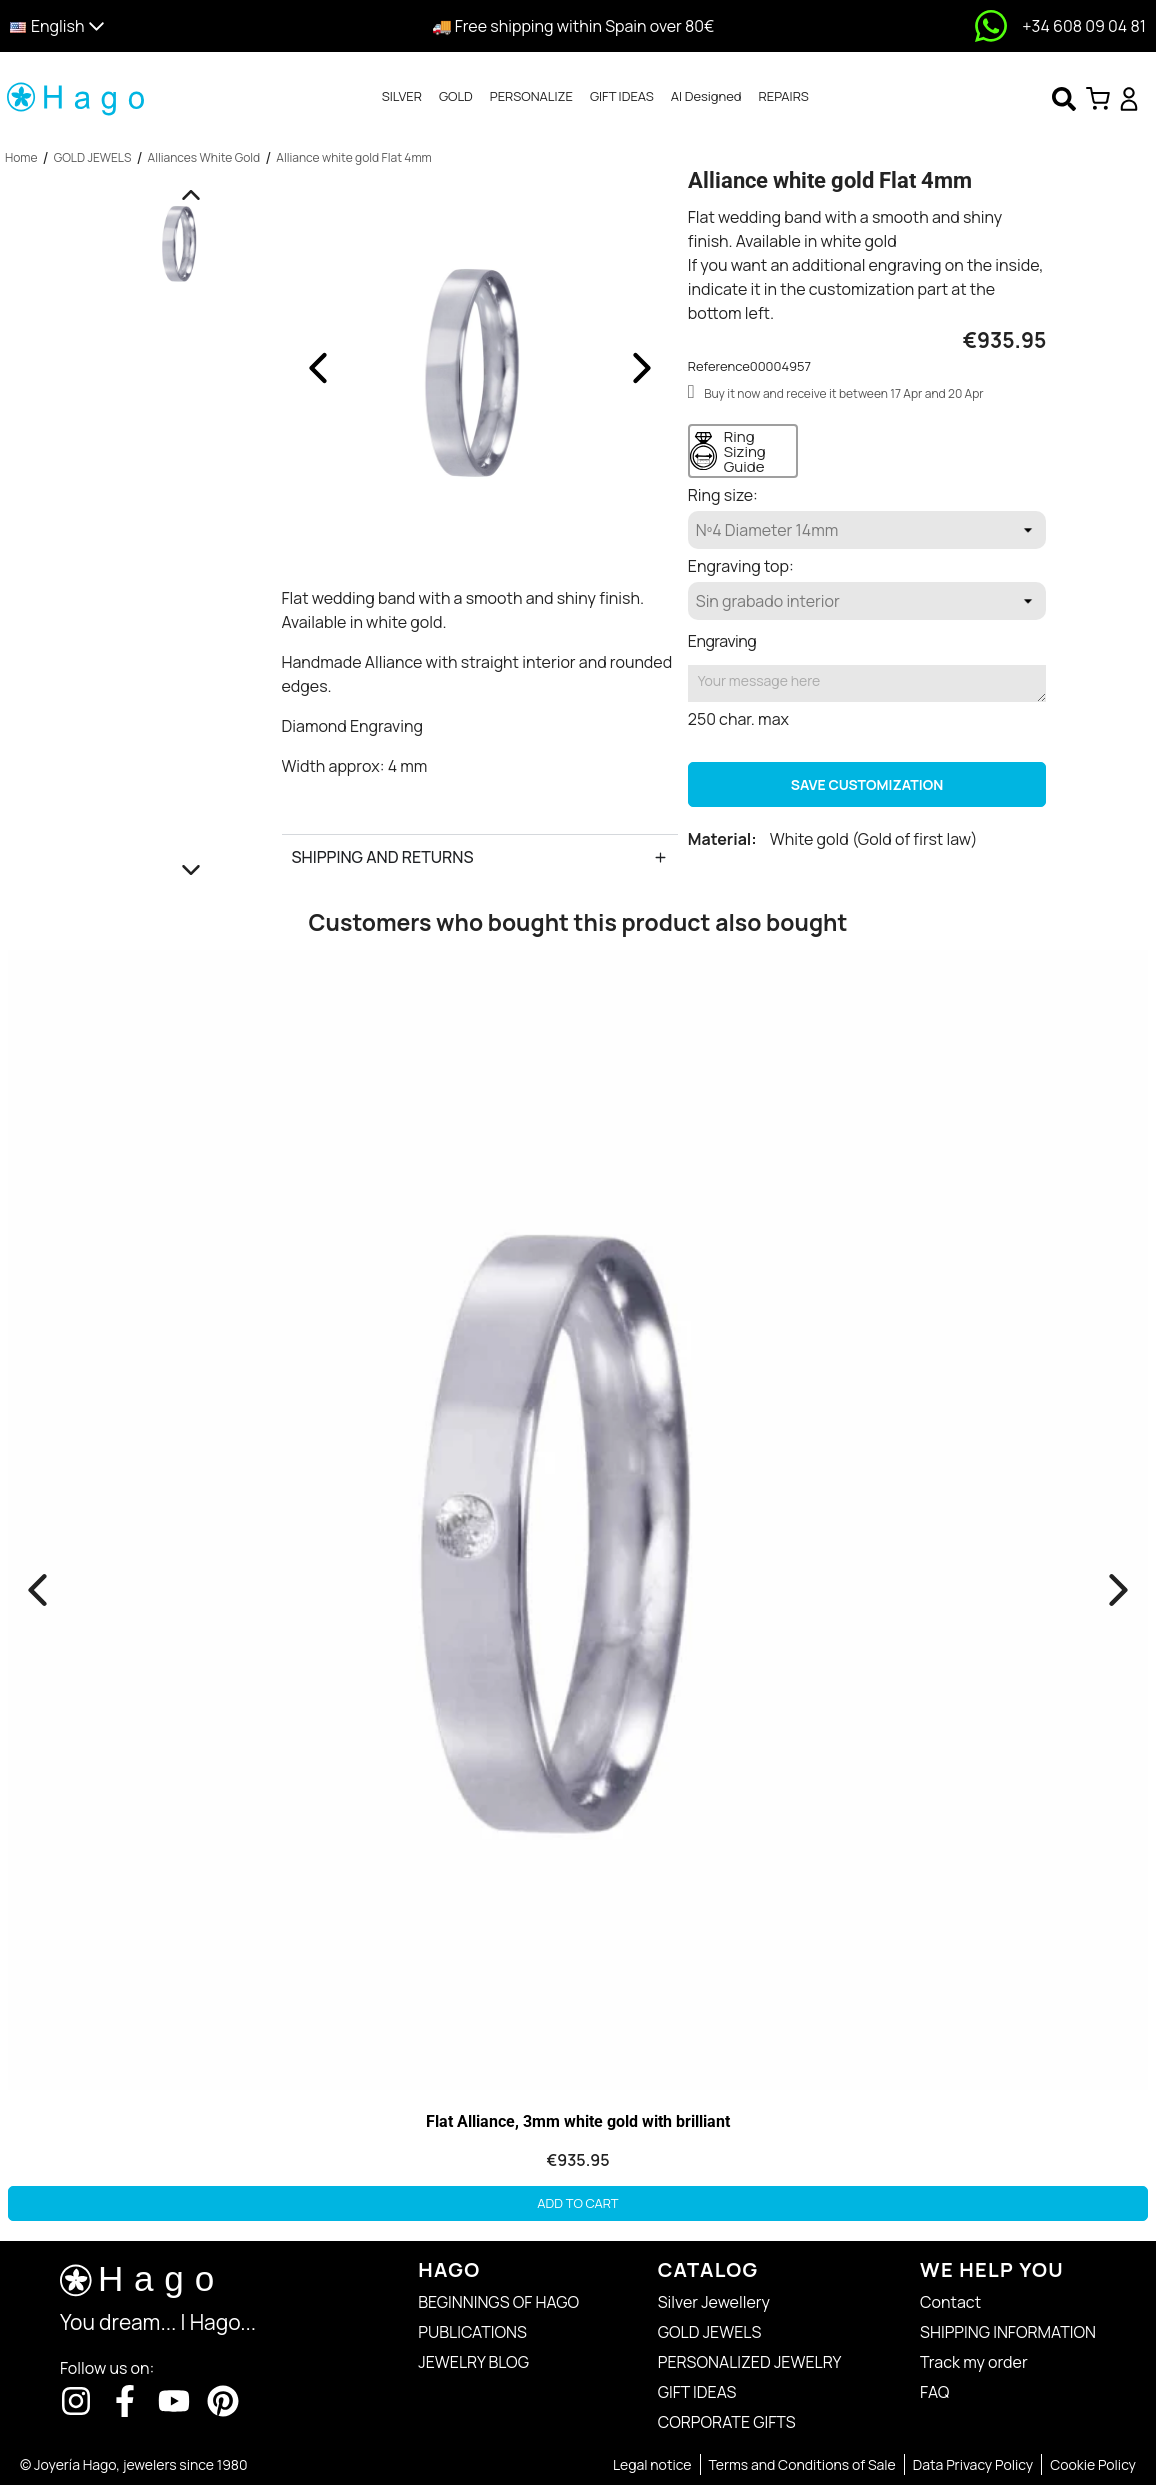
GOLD (456, 96)
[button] (147, 26)
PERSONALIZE (531, 96)
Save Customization (867, 784)
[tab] (402, 97)
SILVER (402, 96)
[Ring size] (867, 530)
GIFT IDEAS (622, 96)
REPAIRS (784, 96)
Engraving (722, 641)
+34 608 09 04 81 (1084, 26)
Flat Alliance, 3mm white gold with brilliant (578, 2121)
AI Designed (706, 96)
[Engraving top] (867, 601)
